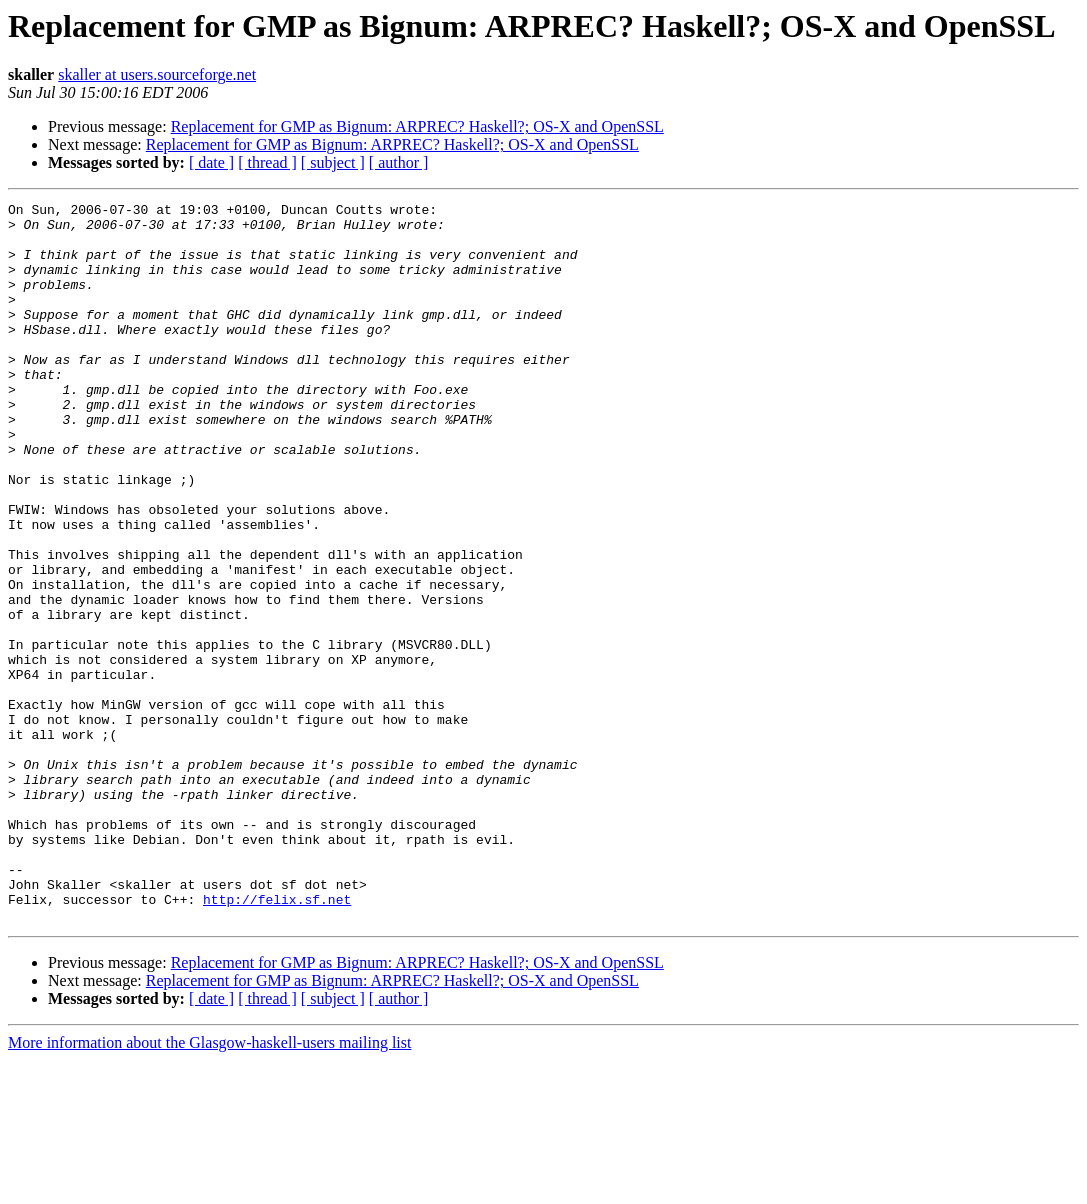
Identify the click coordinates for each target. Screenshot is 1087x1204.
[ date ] (211, 162)
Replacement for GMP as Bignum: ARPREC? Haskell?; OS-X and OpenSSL (417, 126)
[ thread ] (267, 162)
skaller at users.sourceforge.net (157, 74)
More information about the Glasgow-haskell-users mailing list (209, 1186)
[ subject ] (333, 162)
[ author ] (399, 162)
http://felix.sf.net (277, 1040)
